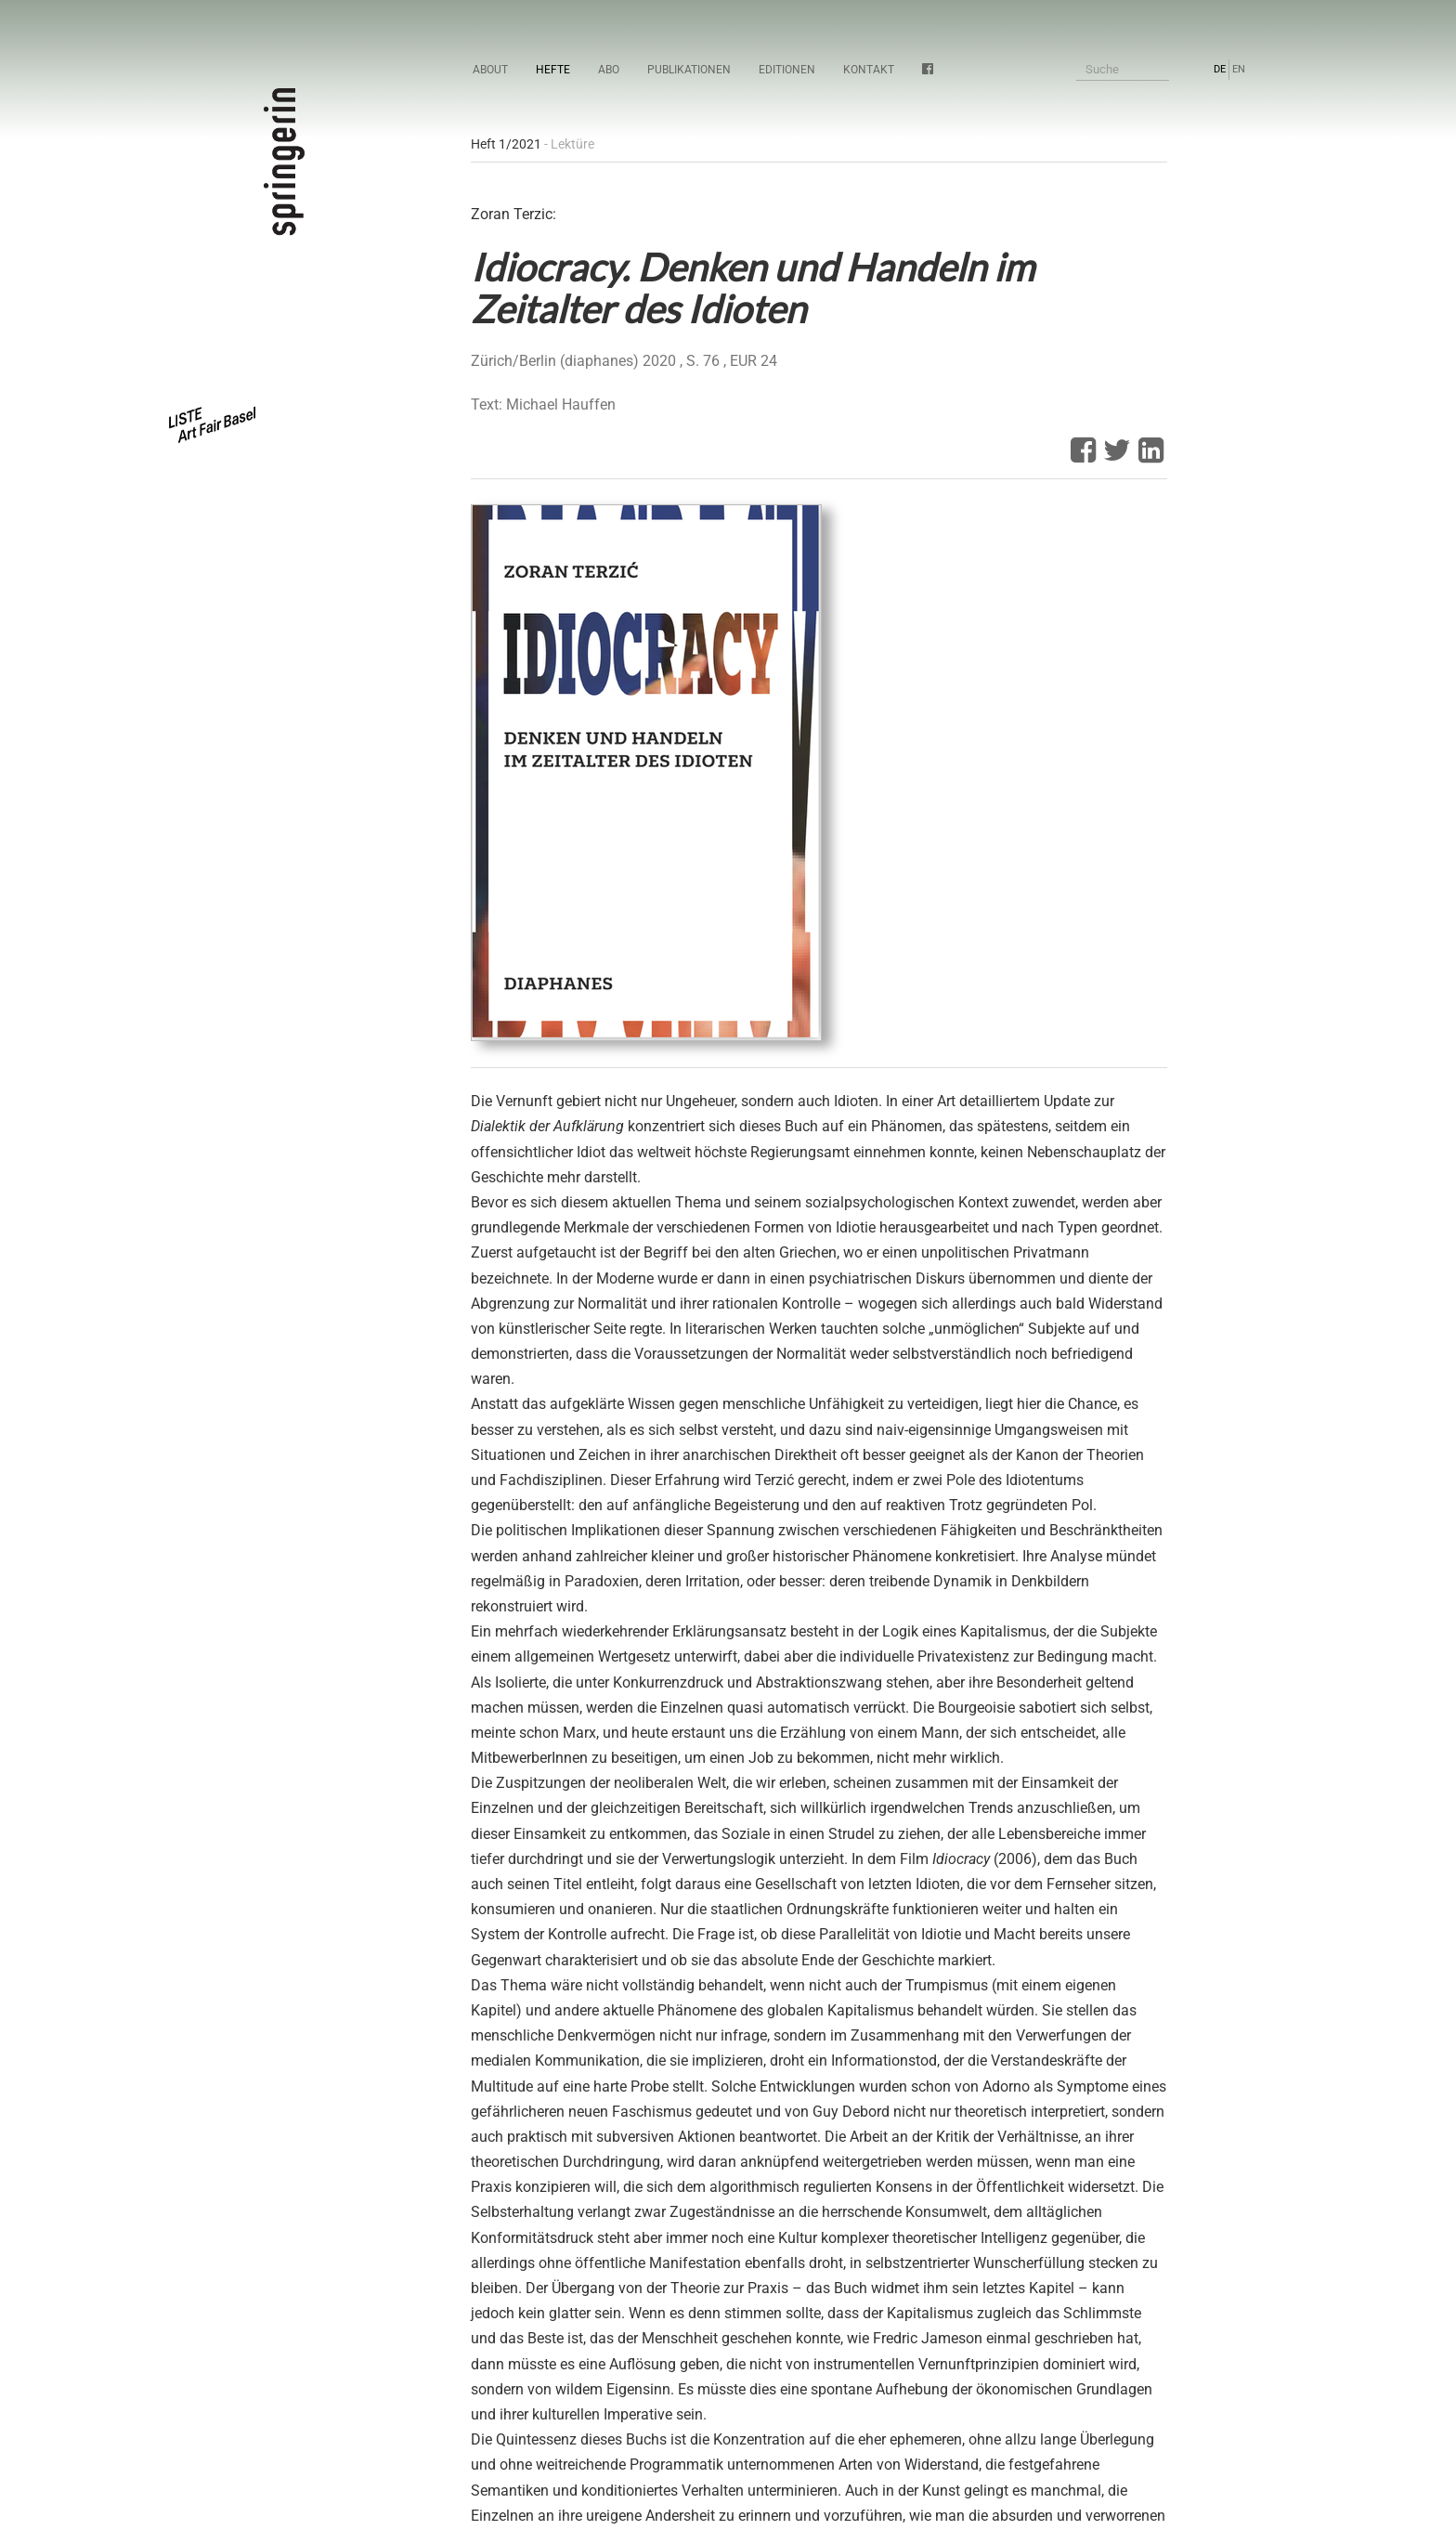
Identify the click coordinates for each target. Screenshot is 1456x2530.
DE (1220, 69)
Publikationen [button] (689, 69)
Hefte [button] (553, 69)
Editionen (787, 69)
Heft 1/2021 (506, 144)
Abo (608, 69)
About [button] (490, 69)
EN (1238, 69)
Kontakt (868, 69)
